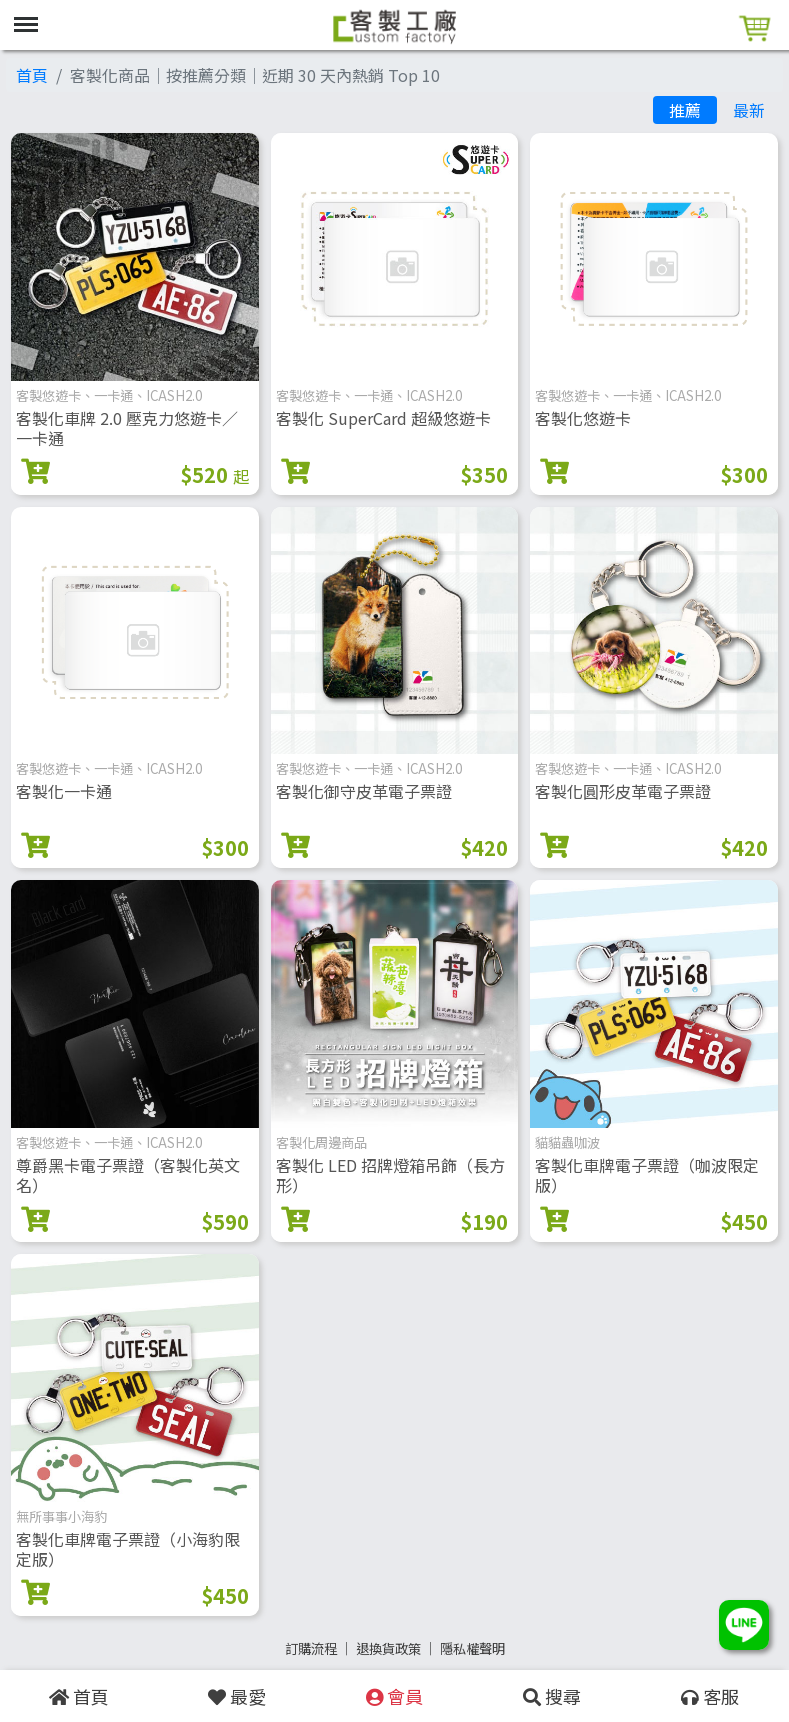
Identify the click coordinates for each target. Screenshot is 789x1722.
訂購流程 (311, 1648)
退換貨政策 (388, 1648)
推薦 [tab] (685, 110)
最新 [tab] (749, 110)
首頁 (32, 75)
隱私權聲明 (472, 1648)
